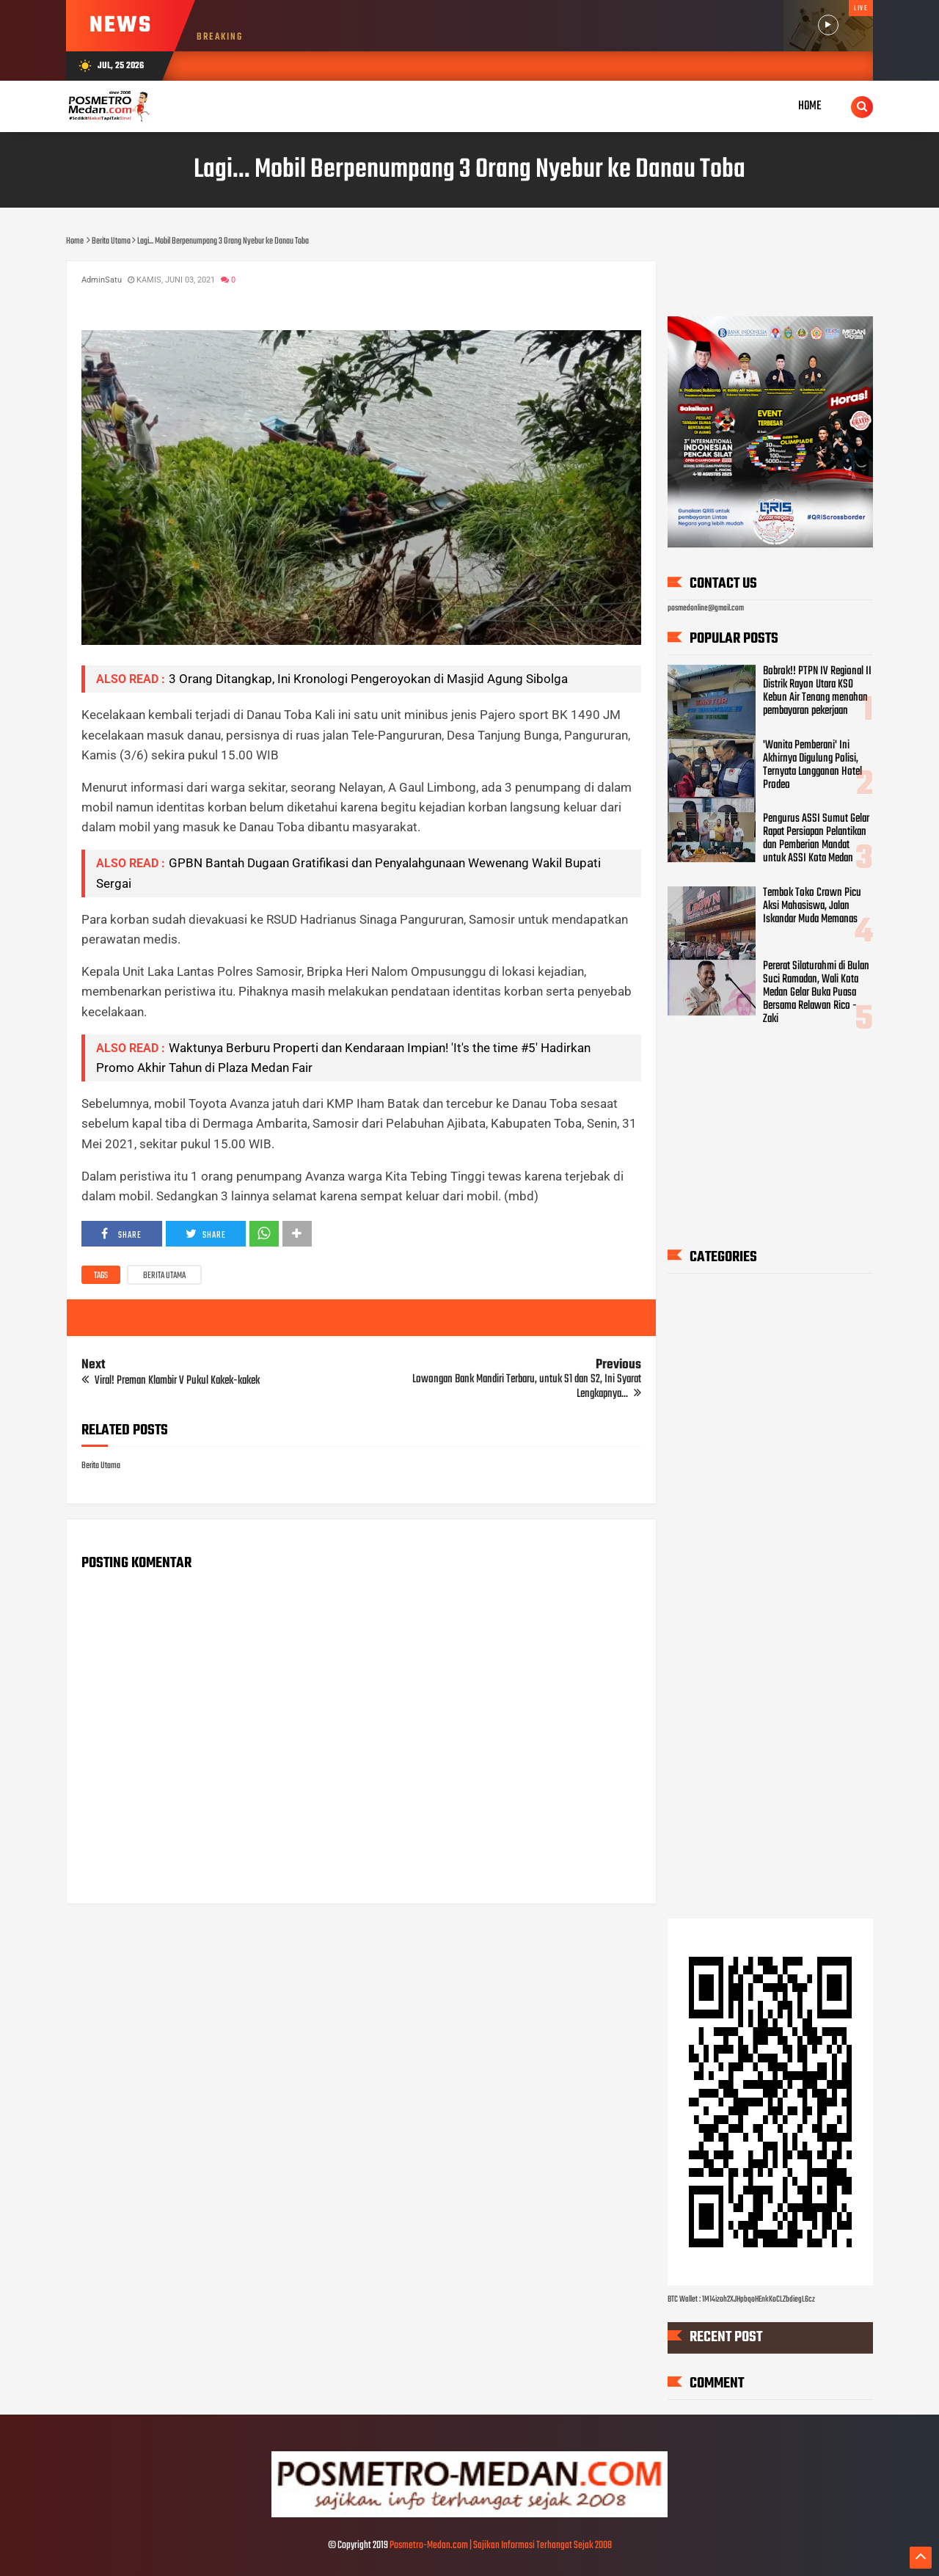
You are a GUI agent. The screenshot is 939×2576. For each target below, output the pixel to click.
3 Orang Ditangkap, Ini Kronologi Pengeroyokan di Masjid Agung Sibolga (368, 678)
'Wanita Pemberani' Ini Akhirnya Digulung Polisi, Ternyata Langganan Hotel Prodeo (812, 765)
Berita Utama (164, 1276)
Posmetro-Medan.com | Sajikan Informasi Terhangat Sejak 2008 (501, 2545)
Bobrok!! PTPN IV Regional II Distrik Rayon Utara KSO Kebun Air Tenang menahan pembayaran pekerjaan (817, 691)
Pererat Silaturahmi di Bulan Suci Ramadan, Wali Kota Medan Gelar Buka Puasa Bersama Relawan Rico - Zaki (816, 993)
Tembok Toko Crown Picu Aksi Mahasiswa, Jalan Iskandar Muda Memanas (812, 906)
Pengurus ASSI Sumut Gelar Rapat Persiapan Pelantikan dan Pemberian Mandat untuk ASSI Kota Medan (816, 838)
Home (810, 106)
